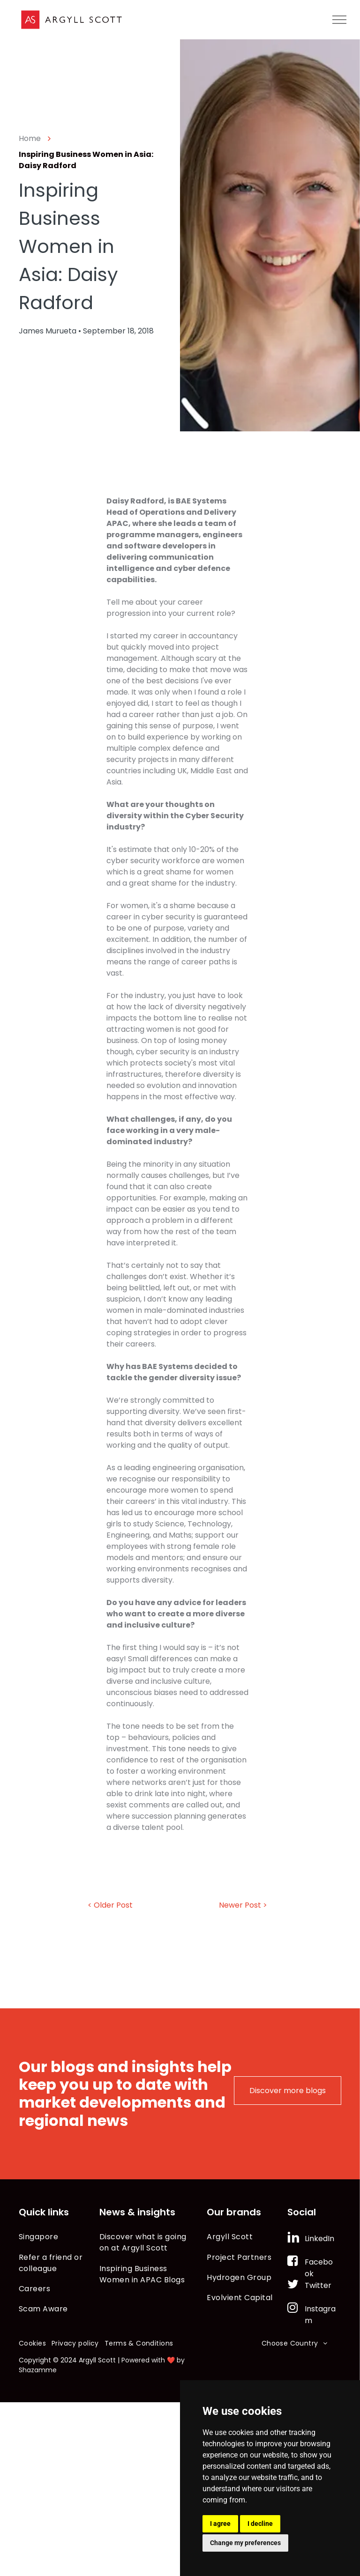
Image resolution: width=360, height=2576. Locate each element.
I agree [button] (220, 2523)
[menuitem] (59, 2237)
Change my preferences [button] (245, 2542)
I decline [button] (260, 2523)
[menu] (339, 19)
